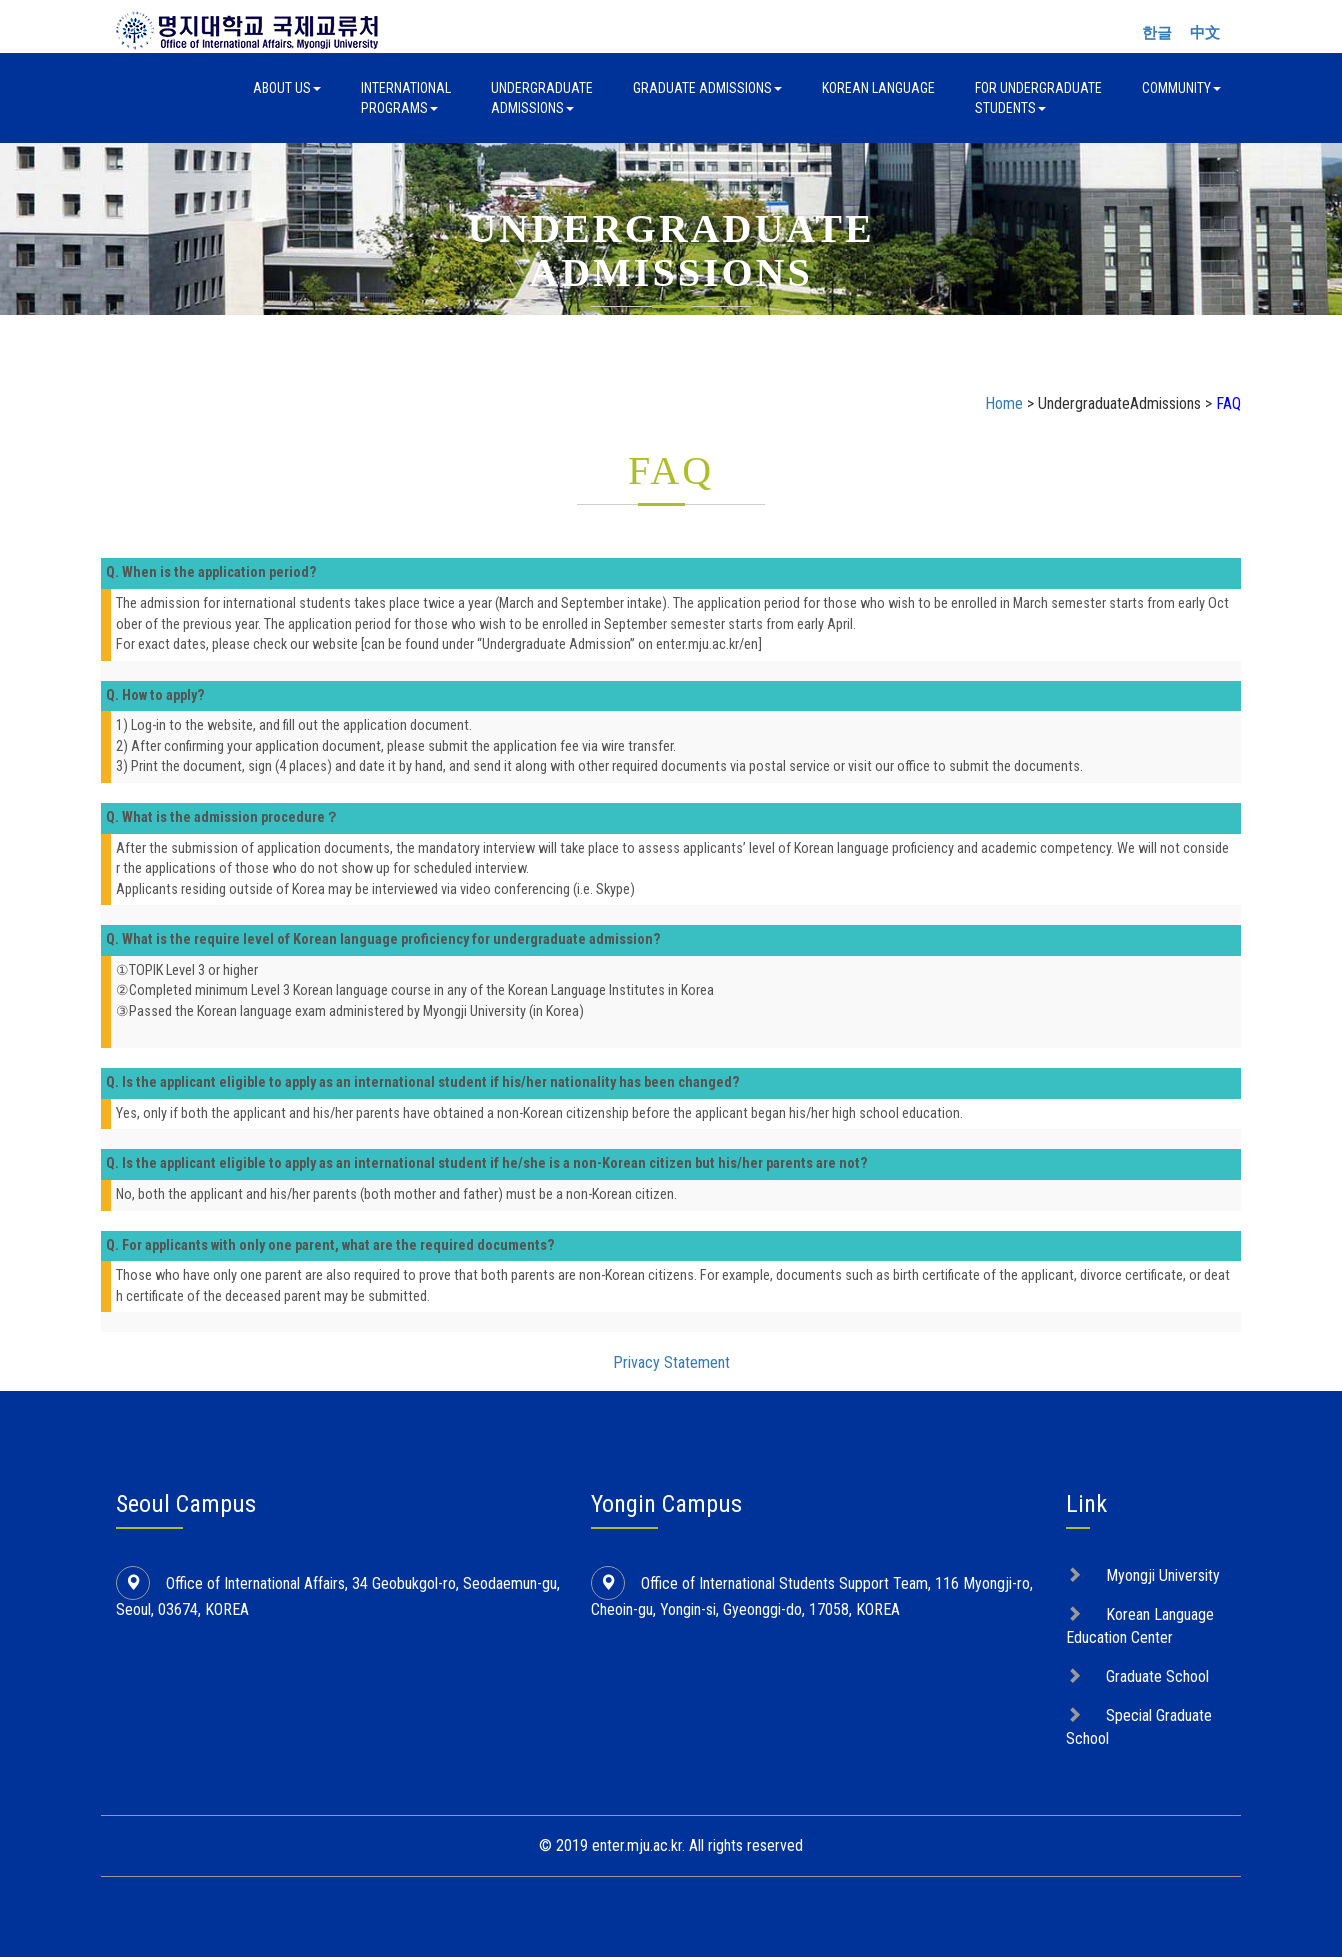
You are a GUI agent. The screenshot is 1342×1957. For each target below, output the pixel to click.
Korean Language (878, 88)
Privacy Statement (671, 1362)
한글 (1157, 33)
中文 (1205, 33)
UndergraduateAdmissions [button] (542, 98)
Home (1004, 403)
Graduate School (1157, 1676)
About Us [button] (287, 88)
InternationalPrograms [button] (406, 98)
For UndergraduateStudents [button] (1038, 98)
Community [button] (1181, 88)
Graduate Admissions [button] (707, 88)
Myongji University (1163, 1575)
